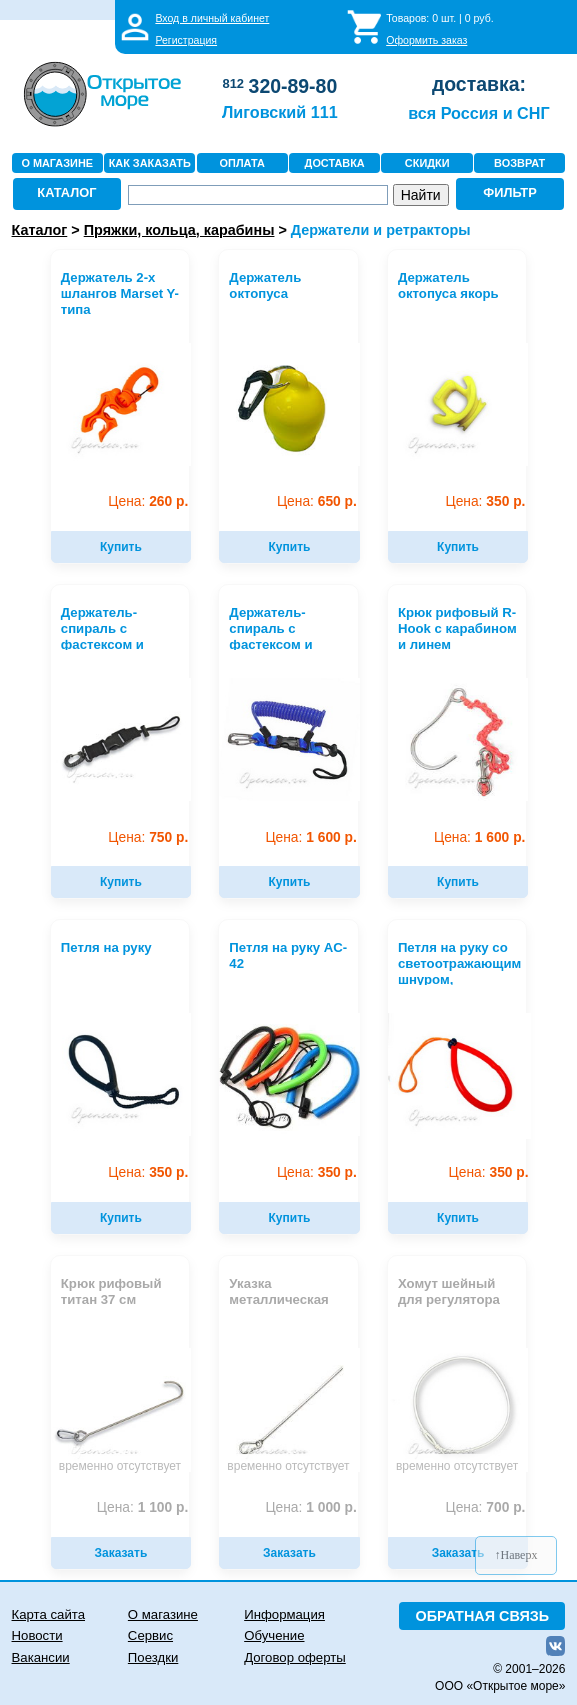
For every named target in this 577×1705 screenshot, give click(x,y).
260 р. (148, 501)
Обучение (274, 1635)
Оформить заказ (426, 40)
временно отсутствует (120, 1466)
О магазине (163, 1614)
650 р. (317, 501)
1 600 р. (310, 837)
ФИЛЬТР (510, 192)
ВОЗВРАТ (519, 163)
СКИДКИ (427, 163)
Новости (37, 1635)
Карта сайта (48, 1614)
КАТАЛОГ (66, 192)
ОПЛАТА (242, 163)
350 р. (485, 501)
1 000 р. (310, 1507)
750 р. (148, 837)
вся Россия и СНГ (478, 113)
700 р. (485, 1507)
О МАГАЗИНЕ (57, 163)
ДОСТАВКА (335, 163)
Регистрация (186, 40)
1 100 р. (142, 1507)
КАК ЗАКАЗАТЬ (150, 163)
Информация (284, 1614)
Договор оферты (295, 1657)
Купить (121, 547)
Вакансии (41, 1657)
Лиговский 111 (280, 112)
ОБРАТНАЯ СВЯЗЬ (483, 1616)
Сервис (150, 1635)
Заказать (121, 1553)
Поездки (153, 1657)
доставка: (479, 84)
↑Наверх (516, 1555)
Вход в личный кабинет (212, 18)
